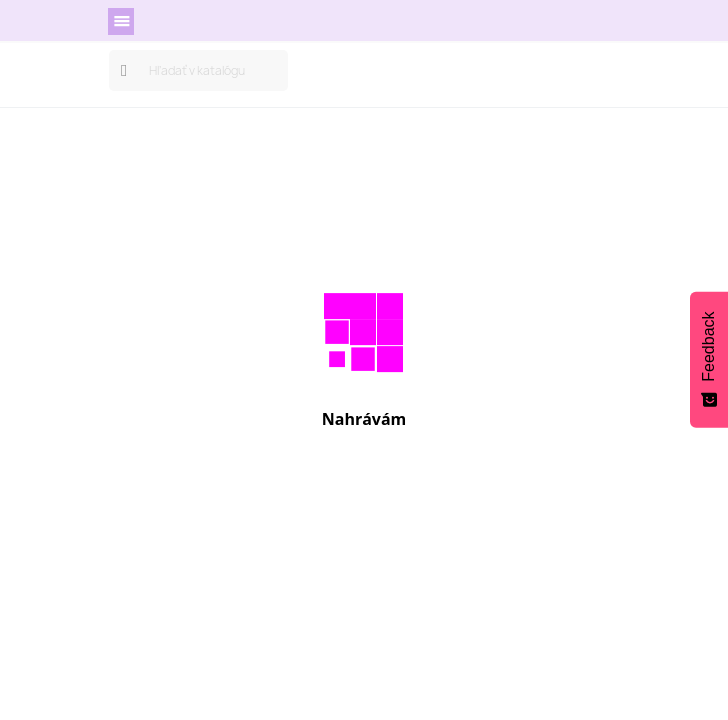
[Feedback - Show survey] (709, 360)
